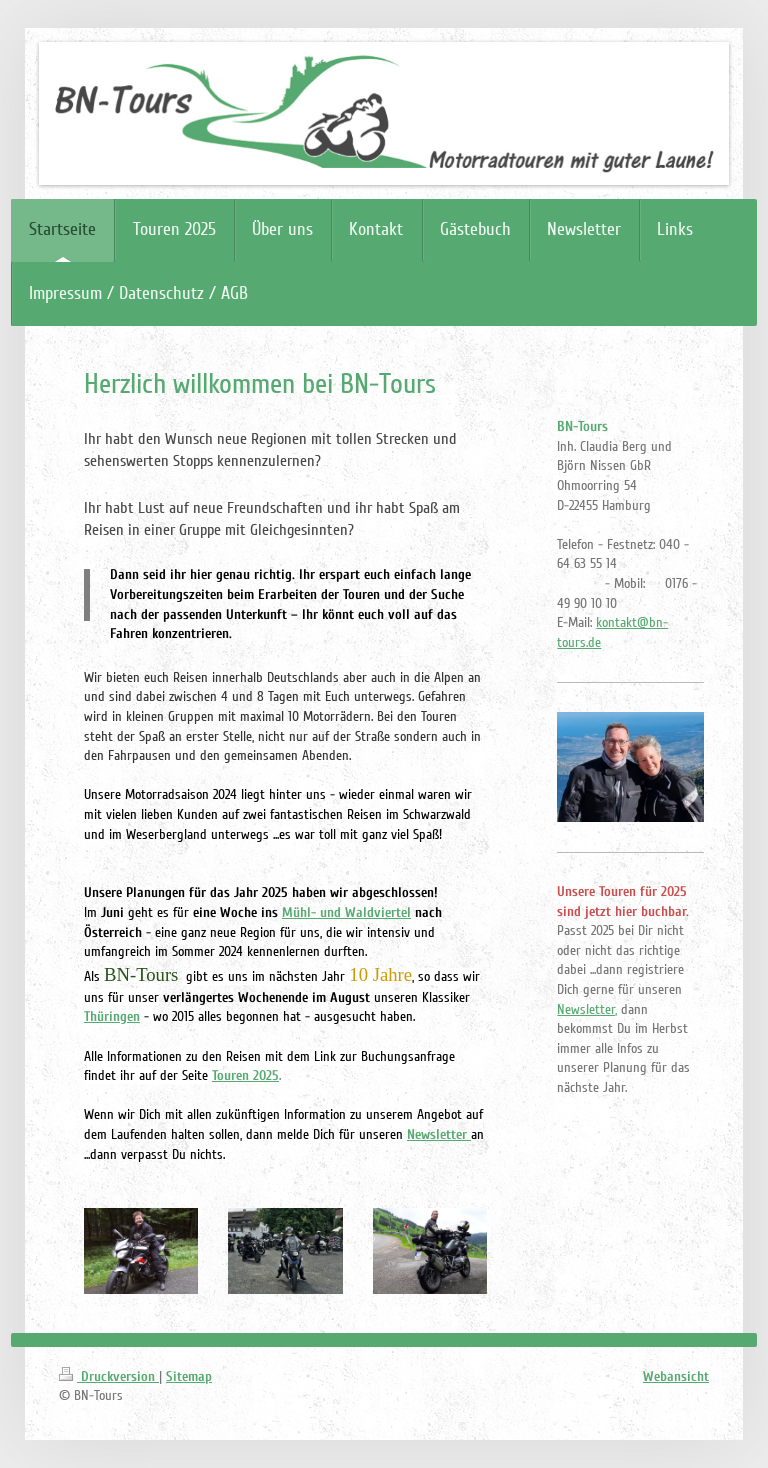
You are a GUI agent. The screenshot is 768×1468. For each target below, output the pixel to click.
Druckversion (109, 1376)
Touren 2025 (245, 1075)
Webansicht (676, 1376)
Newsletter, (587, 1009)
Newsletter (437, 1134)
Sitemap (189, 1376)
